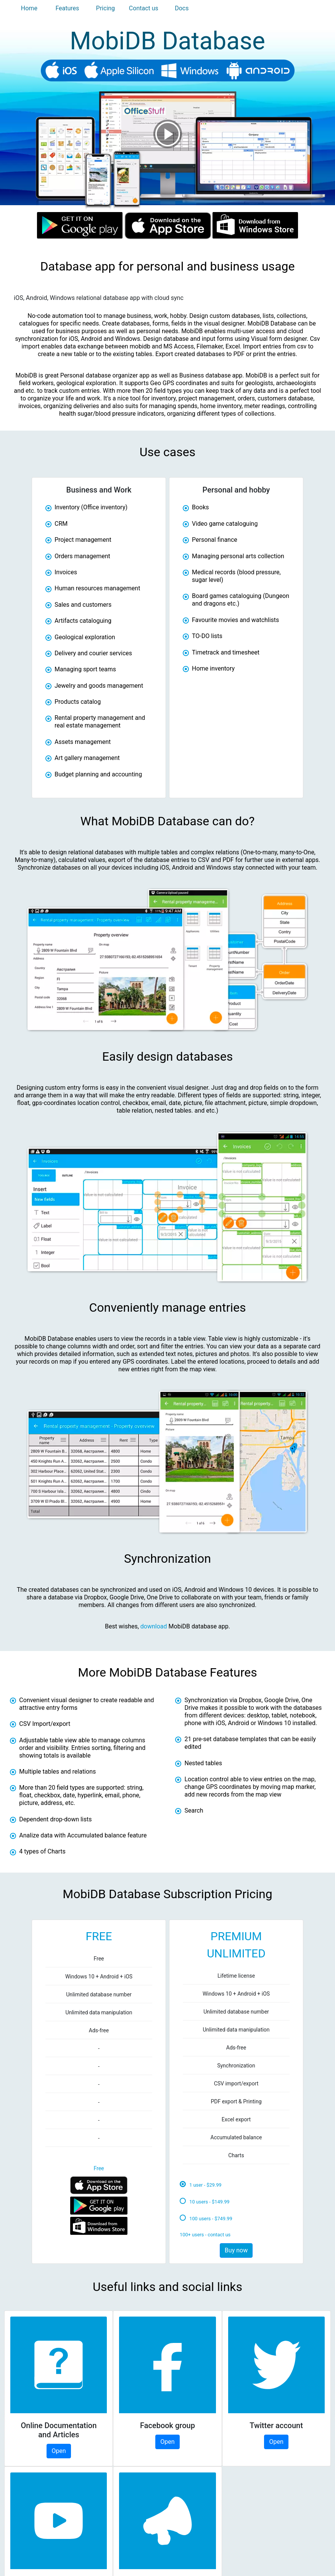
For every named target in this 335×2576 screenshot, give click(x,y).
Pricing (105, 8)
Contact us (143, 8)
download (153, 1626)
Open (59, 2450)
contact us (219, 2234)
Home (29, 8)
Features (67, 8)
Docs (181, 8)
